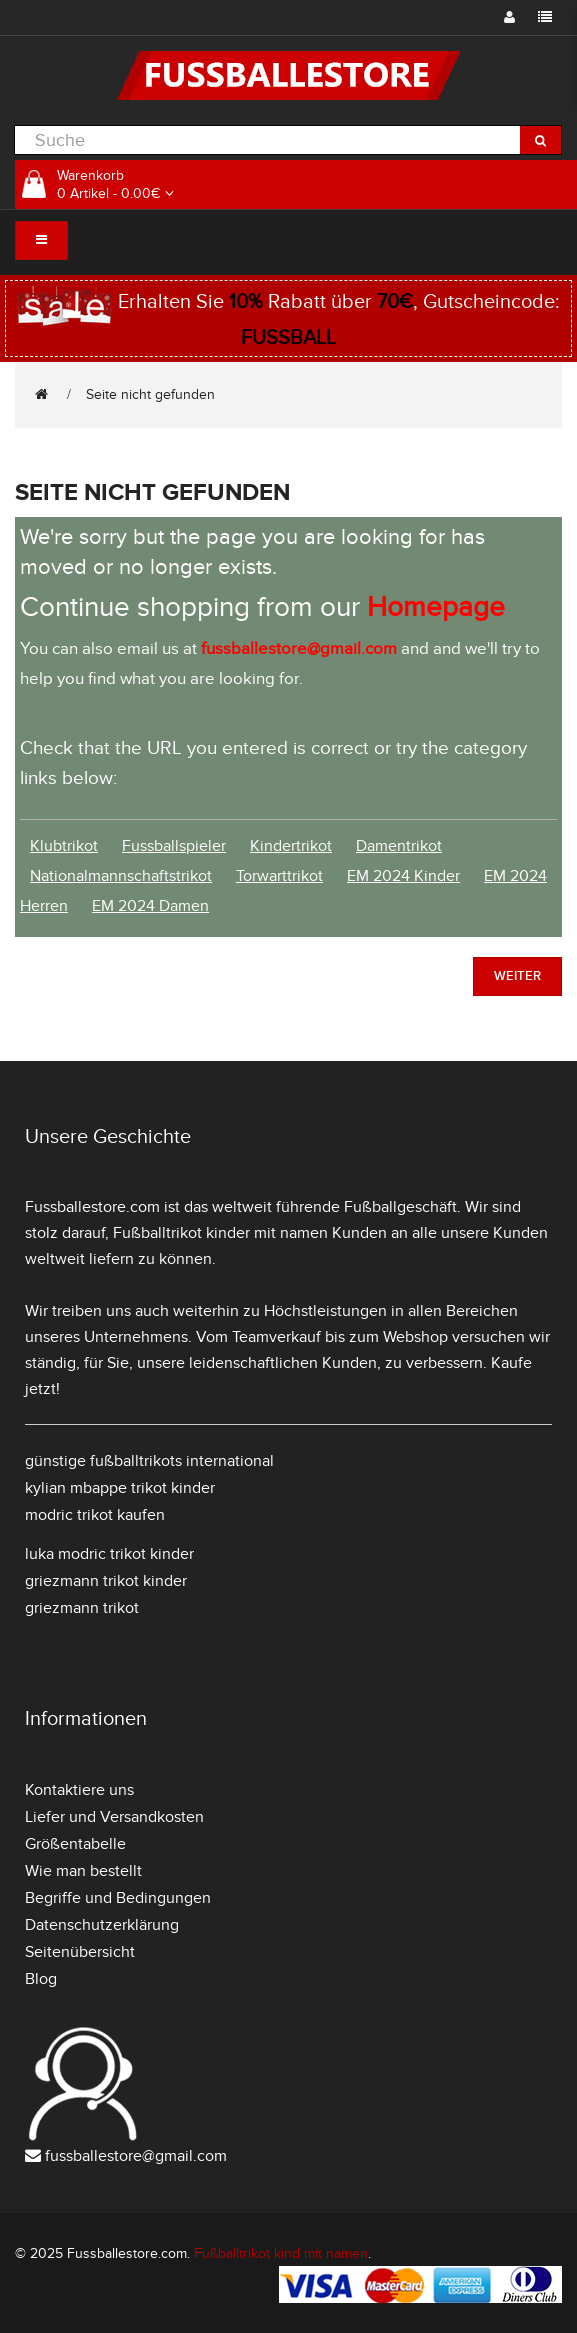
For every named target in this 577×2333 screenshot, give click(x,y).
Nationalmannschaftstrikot (121, 876)
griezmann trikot (82, 1608)
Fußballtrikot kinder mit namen (220, 1233)
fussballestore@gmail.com (136, 2156)
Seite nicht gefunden (150, 394)
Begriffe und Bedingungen (118, 1898)
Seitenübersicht (80, 1952)
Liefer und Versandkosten (114, 1817)
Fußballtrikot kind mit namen (281, 2253)
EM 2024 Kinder (403, 876)
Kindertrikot (291, 846)
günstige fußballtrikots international (149, 1461)
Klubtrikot (64, 846)
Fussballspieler (174, 846)
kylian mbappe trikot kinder (120, 1488)
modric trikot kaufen (95, 1515)
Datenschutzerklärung (102, 1925)
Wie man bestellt (83, 1871)
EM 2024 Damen (150, 906)
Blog (41, 1979)
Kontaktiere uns (79, 1790)
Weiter (517, 976)
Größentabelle (75, 1844)
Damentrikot (399, 846)
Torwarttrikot (279, 876)
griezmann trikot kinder (106, 1581)
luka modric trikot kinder (109, 1554)
